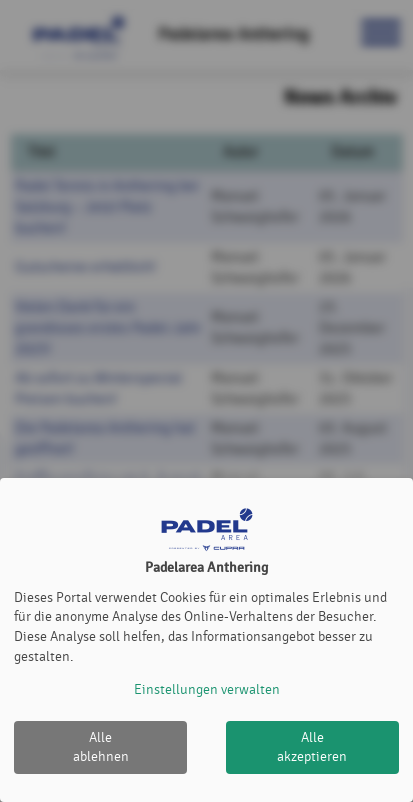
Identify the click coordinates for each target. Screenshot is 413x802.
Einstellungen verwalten (207, 689)
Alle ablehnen (101, 747)
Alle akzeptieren (312, 747)
